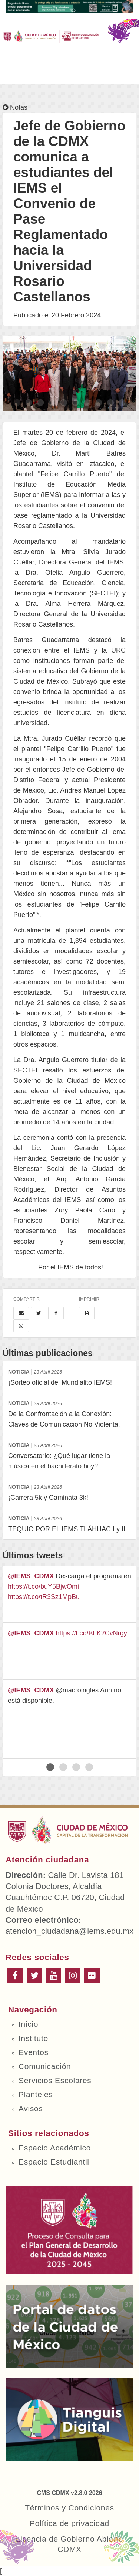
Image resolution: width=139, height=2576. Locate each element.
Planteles (36, 2094)
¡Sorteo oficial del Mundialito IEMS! (69, 1376)
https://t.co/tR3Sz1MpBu (44, 1597)
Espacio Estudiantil (54, 2162)
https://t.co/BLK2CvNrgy (91, 1633)
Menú (14, 71)
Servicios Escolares (55, 2080)
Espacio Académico (55, 2147)
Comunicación (45, 2066)
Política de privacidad (69, 2523)
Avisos (31, 2108)
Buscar (90, 71)
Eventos (34, 2052)
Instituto (33, 2038)
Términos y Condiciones (69, 2507)
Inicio (28, 2024)
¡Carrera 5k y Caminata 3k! (69, 1491)
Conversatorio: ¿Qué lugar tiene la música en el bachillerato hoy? (69, 1455)
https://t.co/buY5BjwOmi (43, 1586)
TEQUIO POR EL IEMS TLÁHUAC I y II (69, 1523)
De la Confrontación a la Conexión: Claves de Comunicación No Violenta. (69, 1413)
